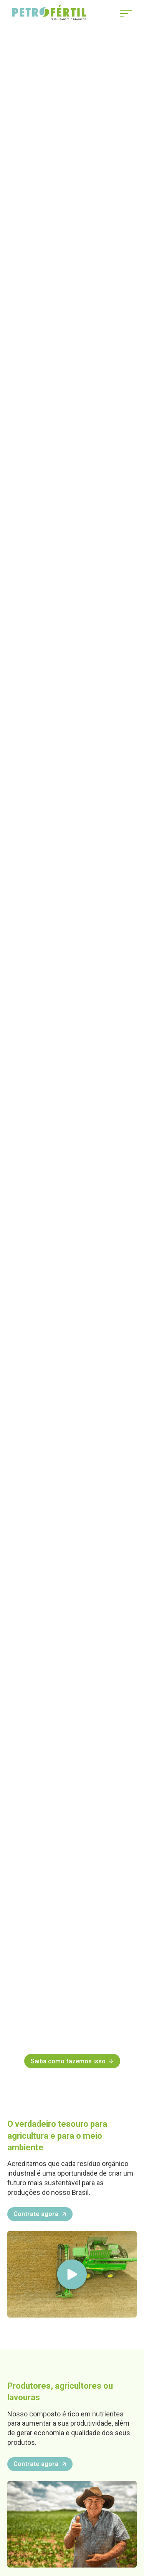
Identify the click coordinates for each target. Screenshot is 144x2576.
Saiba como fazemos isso (72, 2061)
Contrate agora (39, 2214)
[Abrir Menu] (126, 13)
